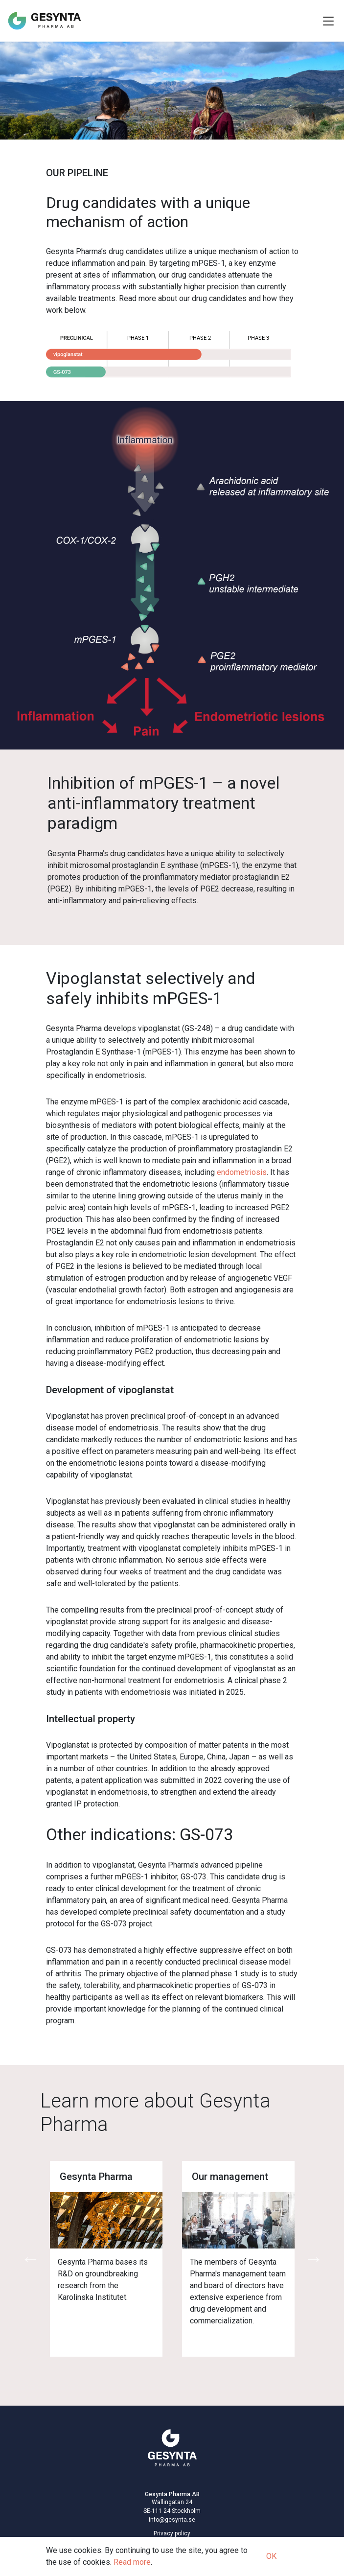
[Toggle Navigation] (328, 21)
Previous (30, 2259)
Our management (230, 2176)
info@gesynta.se (172, 2519)
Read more (132, 2562)
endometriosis (242, 1172)
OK (271, 2556)
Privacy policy (172, 2533)
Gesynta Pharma (96, 2176)
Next (313, 2259)
